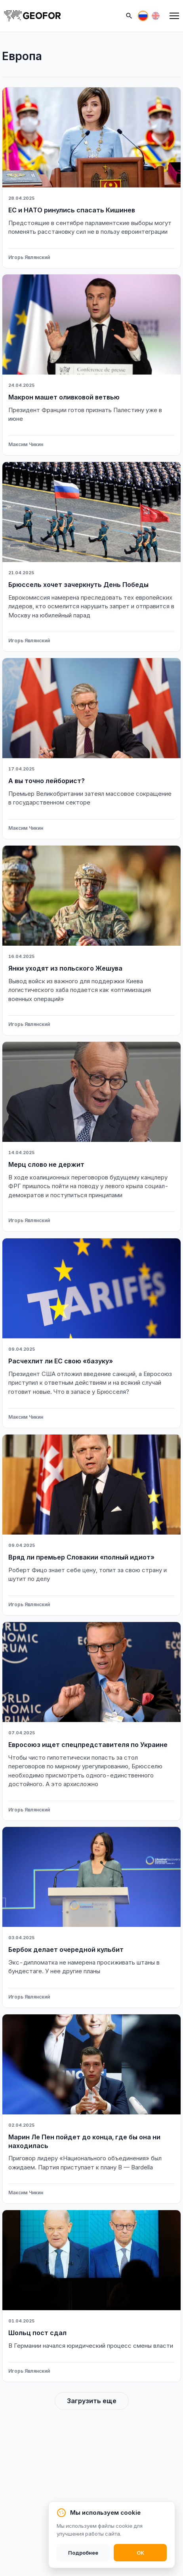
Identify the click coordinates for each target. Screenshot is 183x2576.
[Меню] (174, 16)
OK (140, 2553)
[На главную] (32, 15)
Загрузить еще (91, 2401)
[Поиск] (129, 16)
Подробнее (83, 2553)
